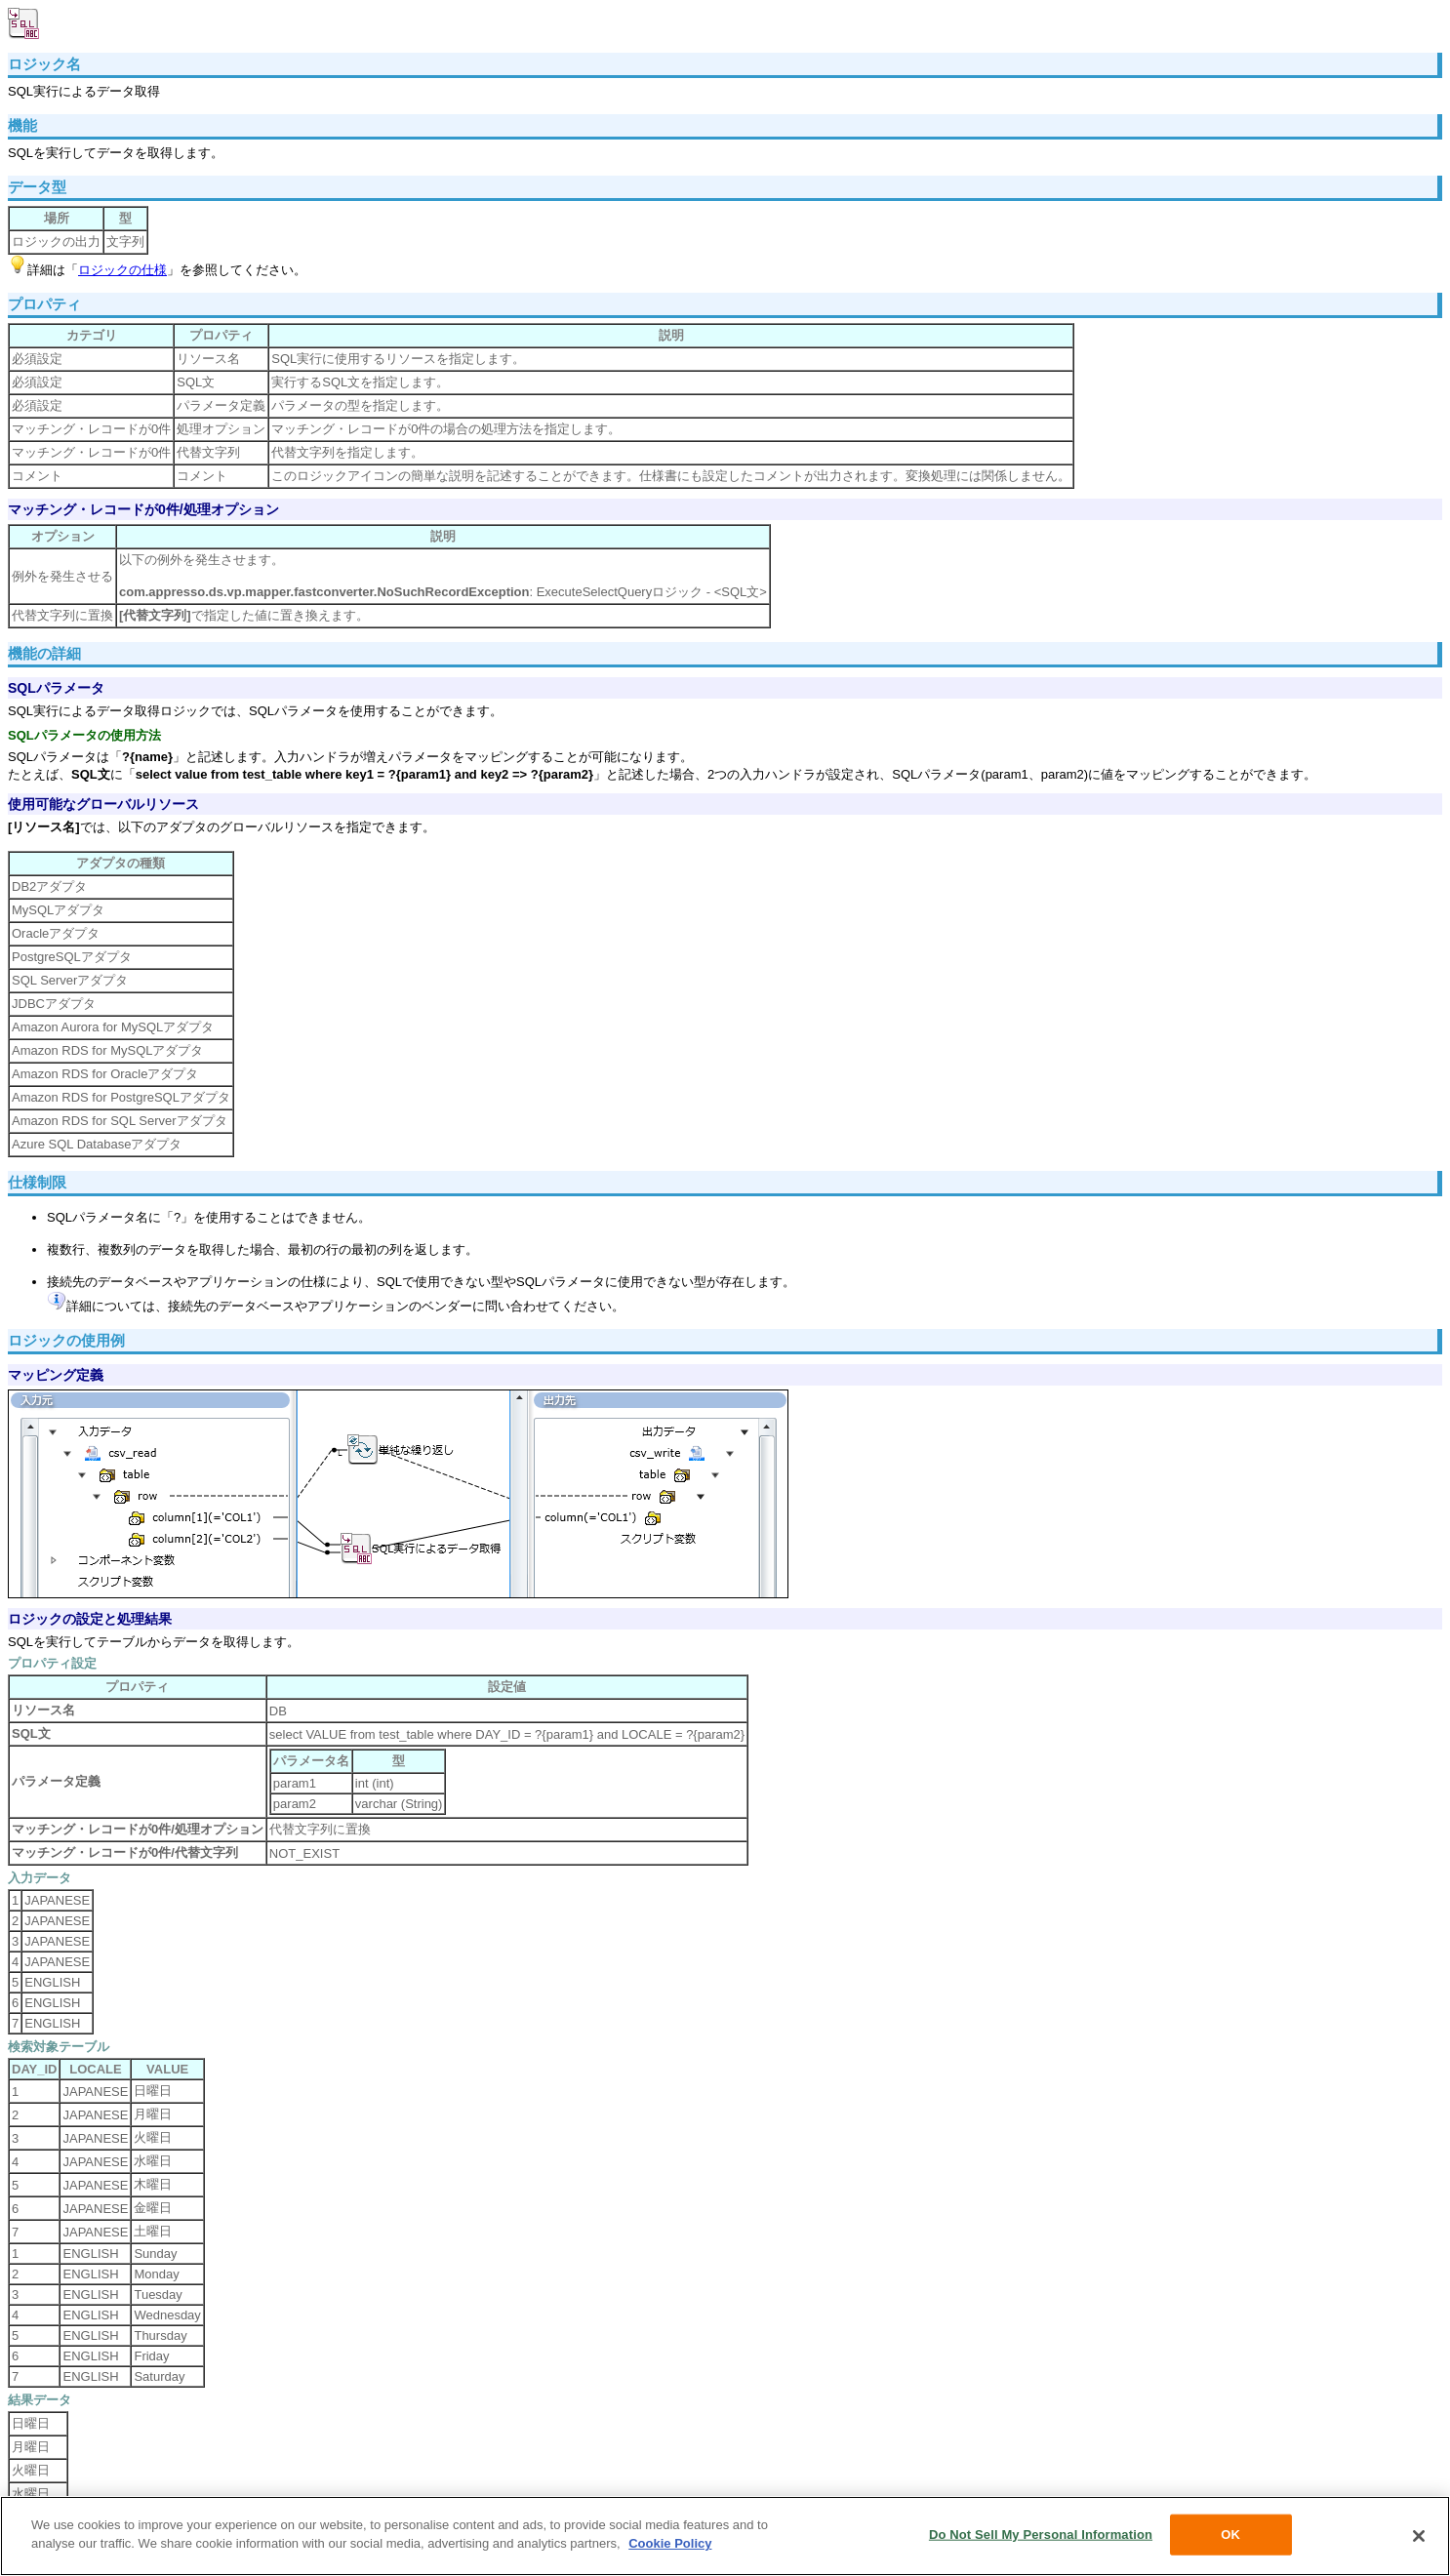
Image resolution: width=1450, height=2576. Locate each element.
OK (1230, 2534)
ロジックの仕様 (122, 269)
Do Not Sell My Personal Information (1040, 2534)
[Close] (1418, 2536)
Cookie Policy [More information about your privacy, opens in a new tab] (669, 2544)
